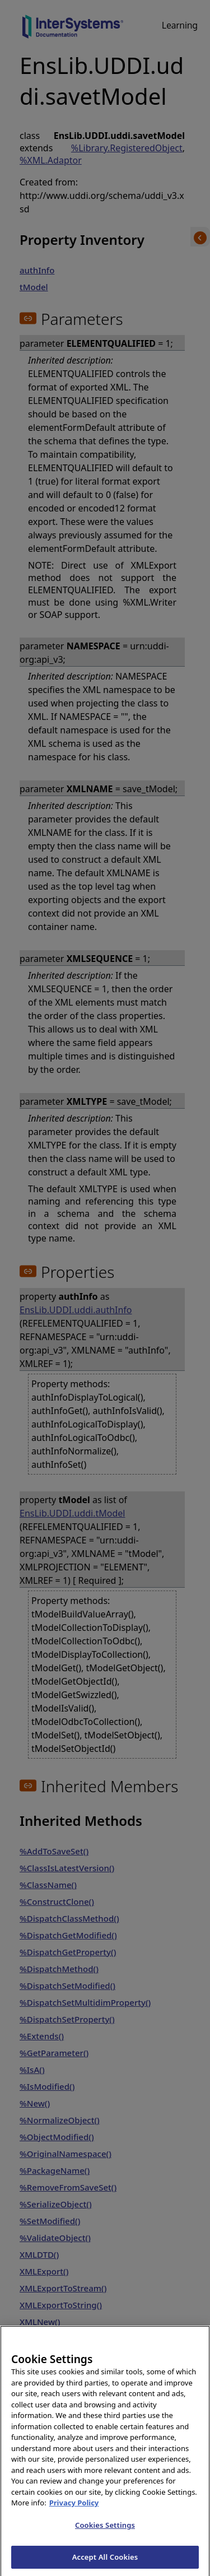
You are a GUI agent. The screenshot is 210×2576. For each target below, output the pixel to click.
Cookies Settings (105, 2536)
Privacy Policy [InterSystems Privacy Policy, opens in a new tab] (74, 2514)
